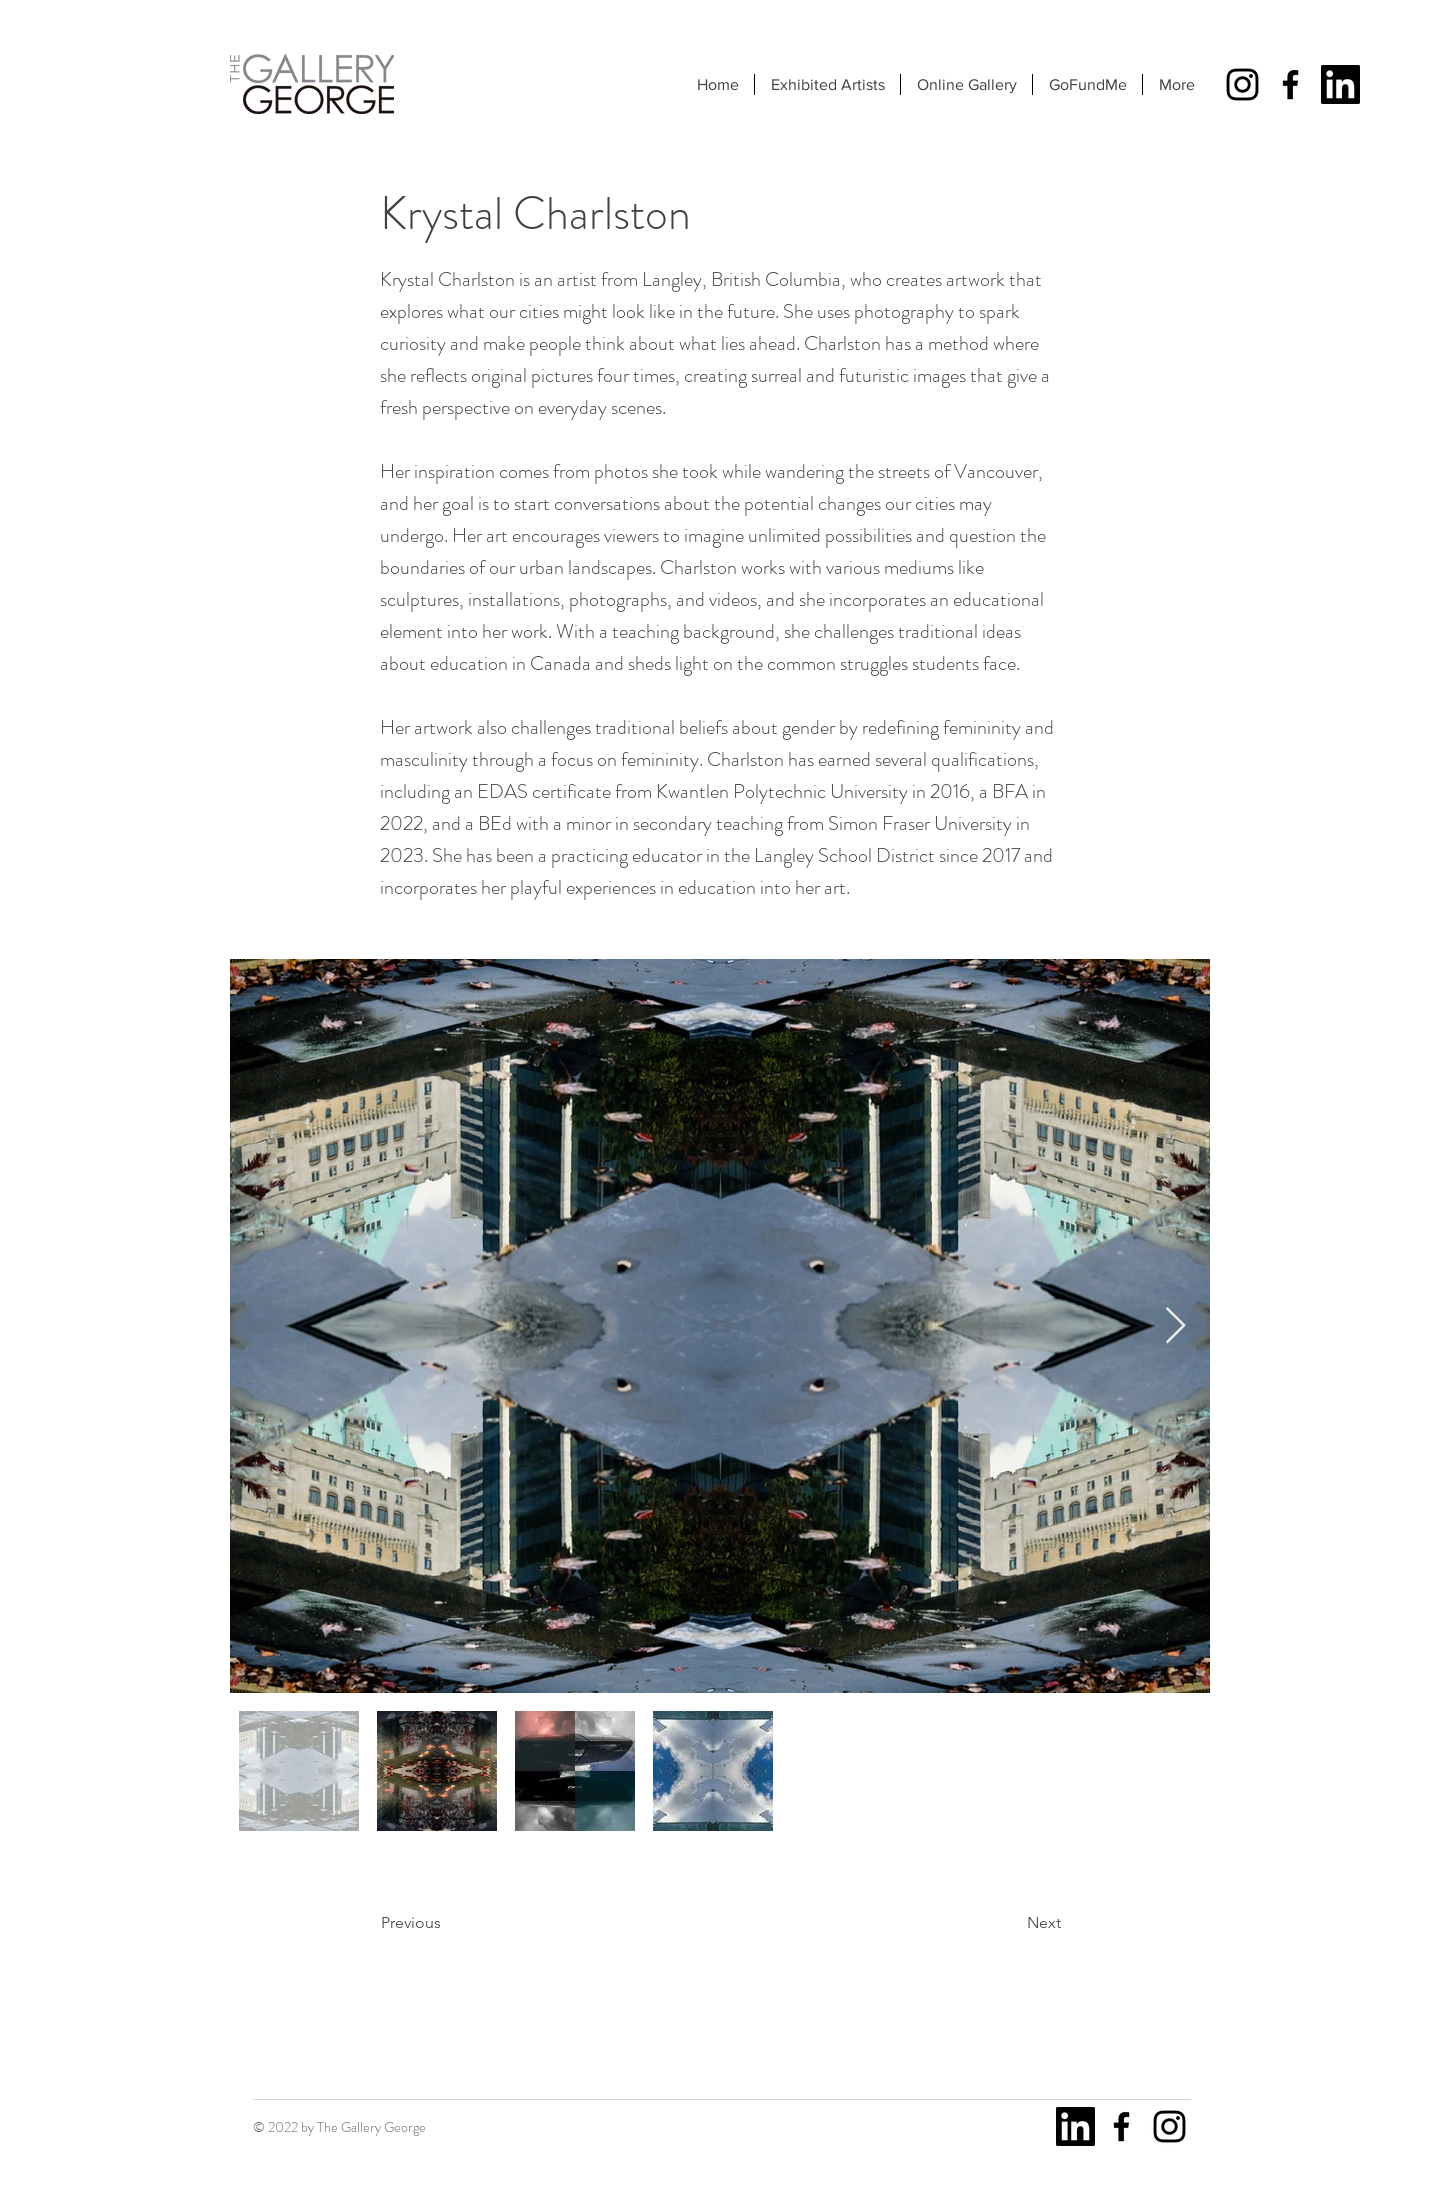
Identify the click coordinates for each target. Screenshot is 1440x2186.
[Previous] (447, 1923)
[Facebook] (1290, 84)
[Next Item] (1175, 1326)
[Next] (1011, 1923)
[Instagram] (1242, 84)
